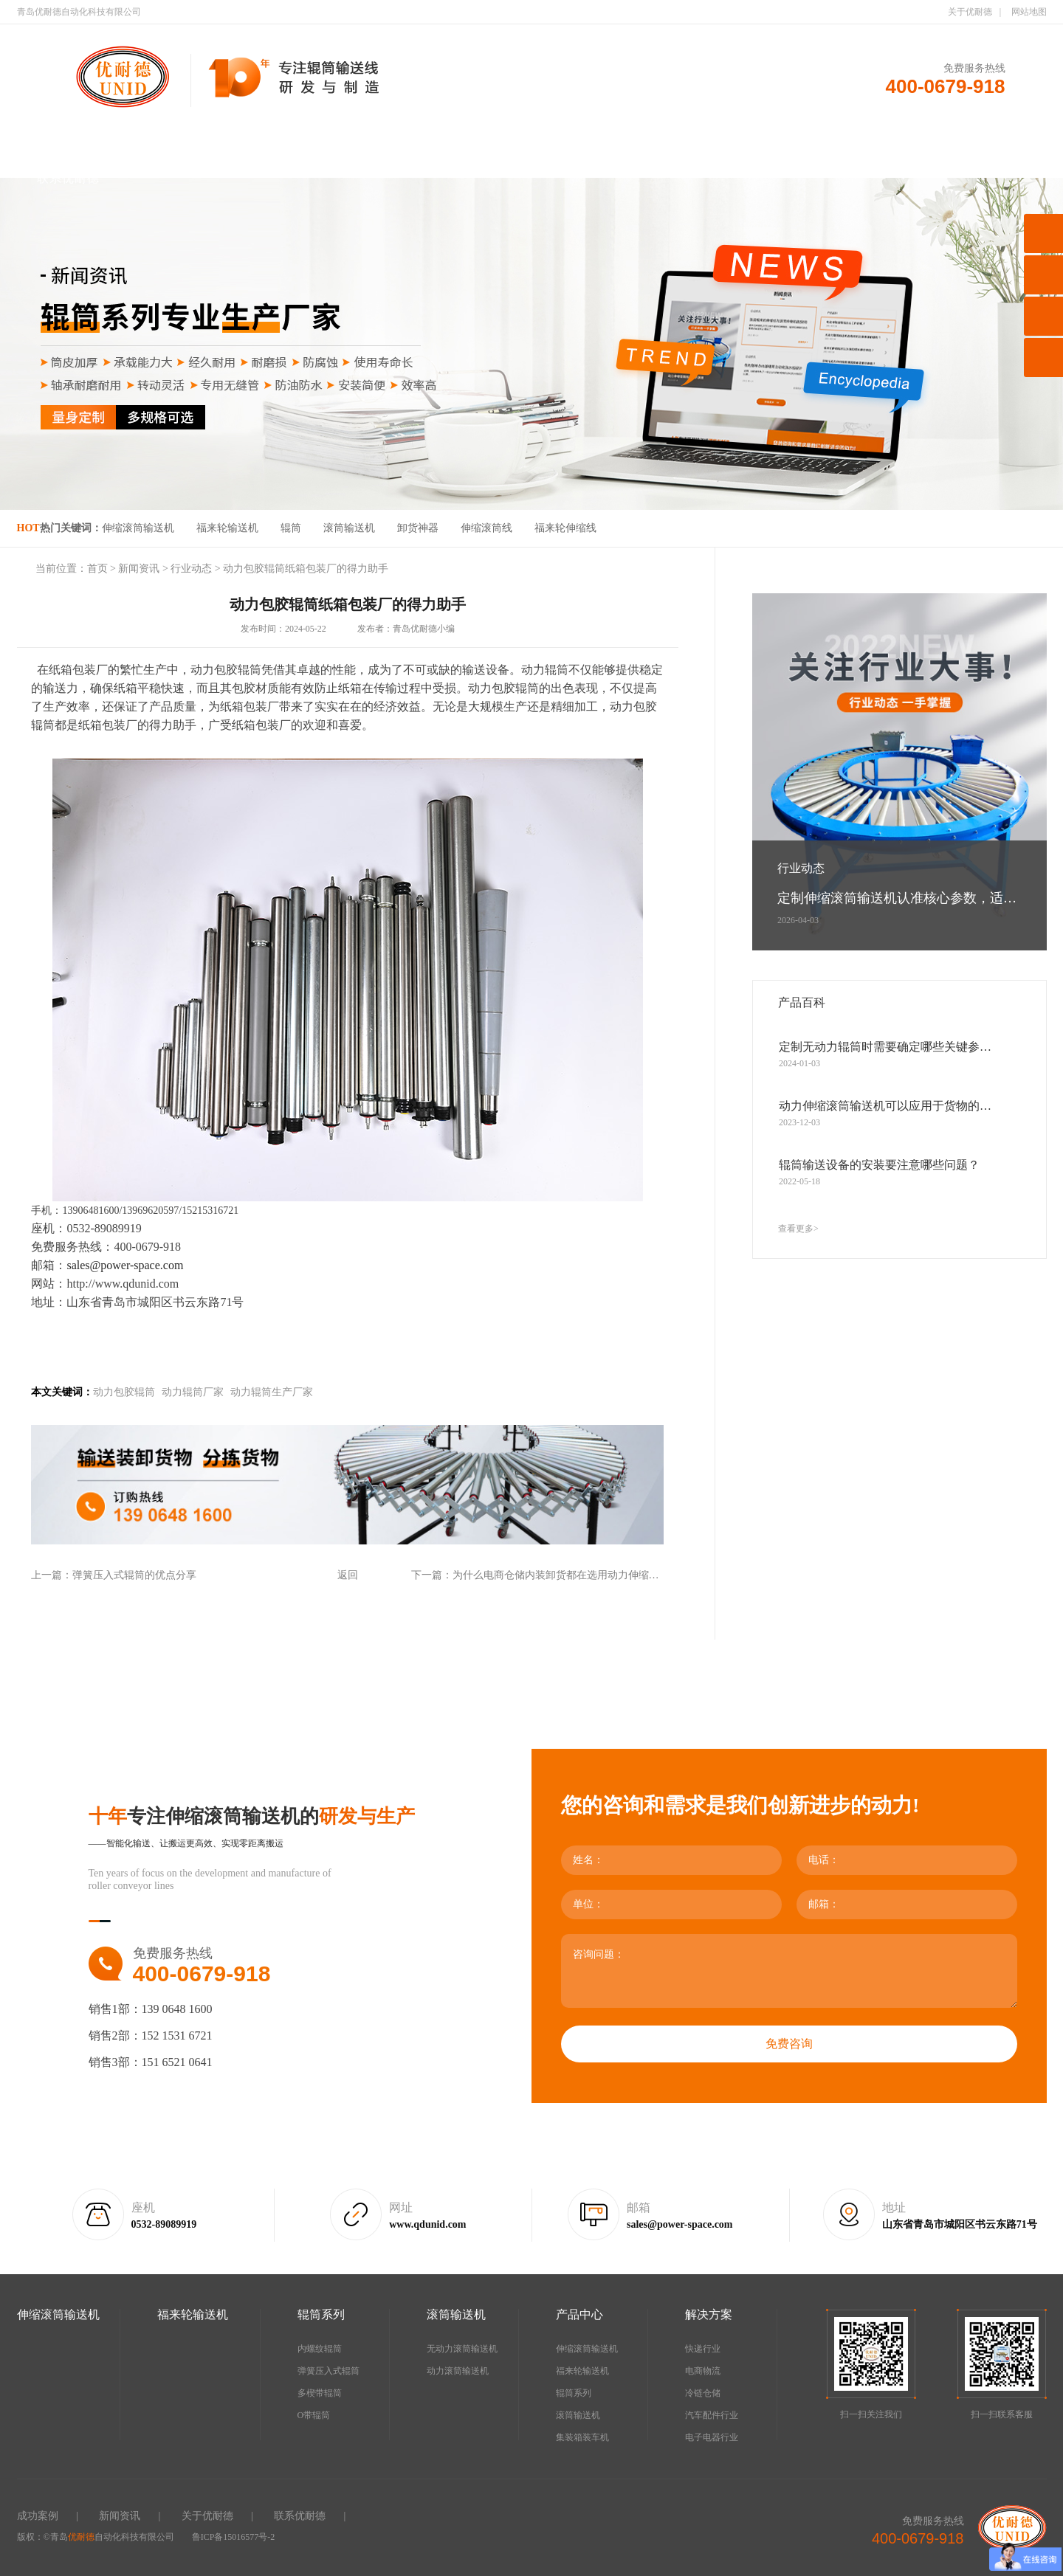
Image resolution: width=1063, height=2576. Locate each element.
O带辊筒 (314, 2415)
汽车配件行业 (711, 2415)
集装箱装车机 (582, 2437)
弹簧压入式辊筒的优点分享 (134, 1575)
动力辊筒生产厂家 (271, 1392)
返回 (347, 1575)
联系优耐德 (68, 178)
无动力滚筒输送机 (462, 2349)
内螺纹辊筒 (319, 2349)
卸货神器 (417, 527)
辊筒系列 (377, 140)
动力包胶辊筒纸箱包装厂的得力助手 (305, 568)
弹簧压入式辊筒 (328, 2371)
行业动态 (191, 568)
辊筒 (291, 527)
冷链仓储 (702, 2393)
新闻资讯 (892, 140)
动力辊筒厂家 (193, 1392)
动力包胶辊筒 (124, 1392)
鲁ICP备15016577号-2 (233, 2537)
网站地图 (1029, 12)
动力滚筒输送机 (458, 2371)
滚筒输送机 (480, 140)
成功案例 (789, 140)
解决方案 (686, 140)
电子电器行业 (711, 2437)
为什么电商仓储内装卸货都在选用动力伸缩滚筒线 (566, 1575)
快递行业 (702, 2349)
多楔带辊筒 (319, 2393)
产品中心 (583, 140)
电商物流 (702, 2371)
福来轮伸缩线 (565, 527)
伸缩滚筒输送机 (171, 140)
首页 (67, 140)
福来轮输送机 (274, 140)
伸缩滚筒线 (486, 527)
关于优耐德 (970, 12)
